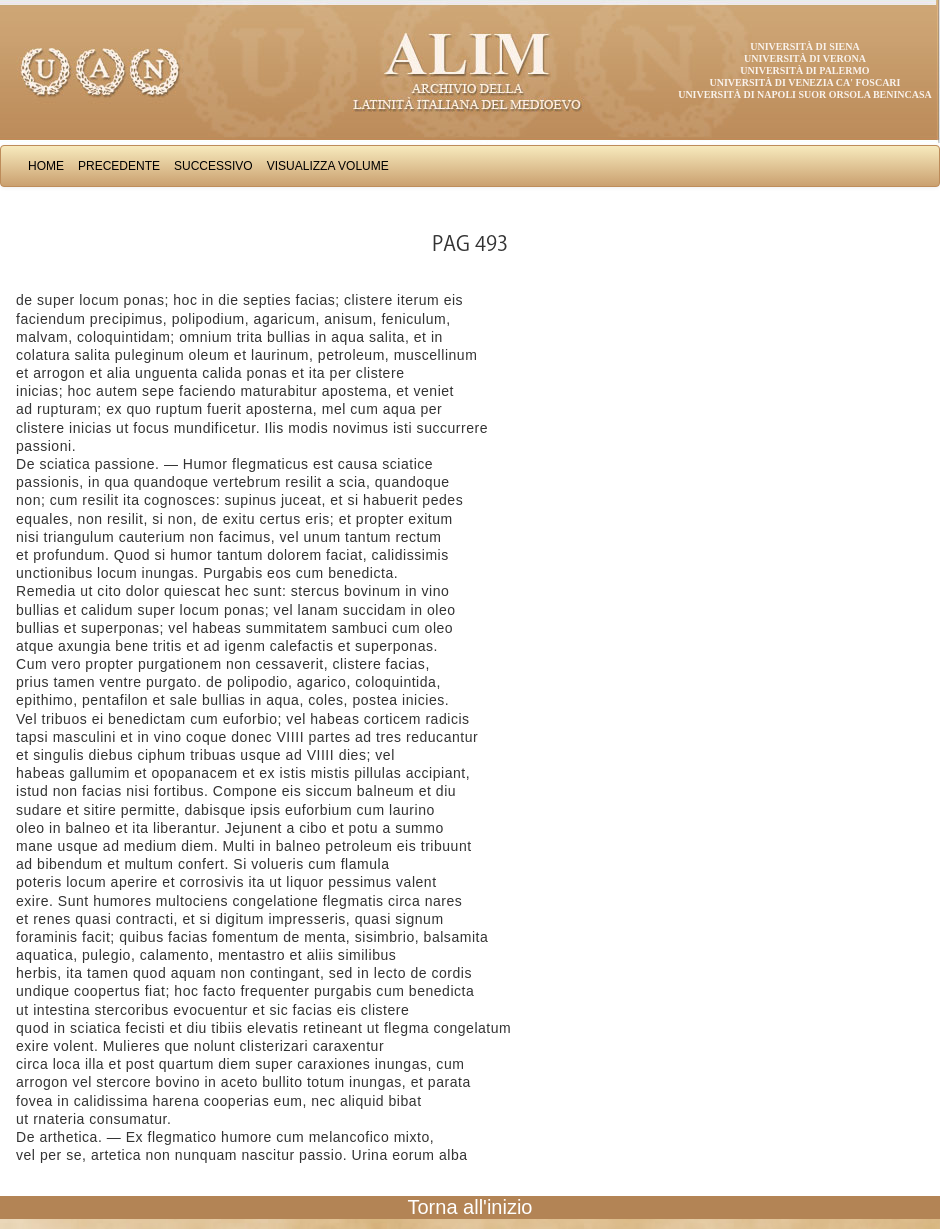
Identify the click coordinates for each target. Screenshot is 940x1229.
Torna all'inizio (470, 1207)
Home (46, 166)
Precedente (119, 166)
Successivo (213, 166)
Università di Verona (805, 58)
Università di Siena (804, 46)
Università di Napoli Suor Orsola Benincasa (805, 94)
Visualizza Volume (328, 166)
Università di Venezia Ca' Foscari (805, 82)
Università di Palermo (804, 70)
